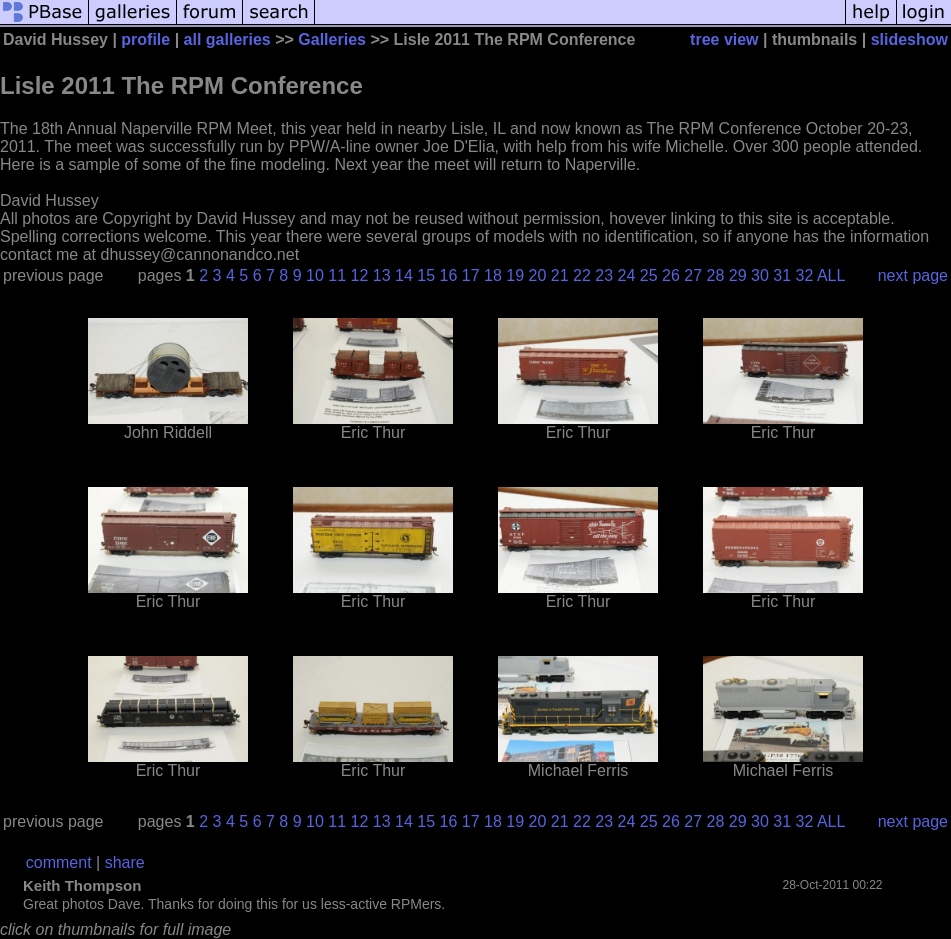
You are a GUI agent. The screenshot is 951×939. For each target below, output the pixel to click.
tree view (724, 39)
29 (738, 275)
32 (805, 275)
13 (382, 275)
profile (145, 39)
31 (782, 275)
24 (627, 275)
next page (913, 275)
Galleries (332, 39)
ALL (831, 275)
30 (760, 275)
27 (693, 275)
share (125, 862)
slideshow (909, 39)
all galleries (227, 39)
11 (337, 275)
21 (560, 275)
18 (493, 275)
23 (604, 275)
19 (515, 275)
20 (538, 275)
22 (582, 275)
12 (360, 275)
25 (649, 275)
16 (449, 275)
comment (59, 862)
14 (404, 275)
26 (671, 275)
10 (315, 275)
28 (716, 275)
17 (471, 275)
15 (426, 275)
